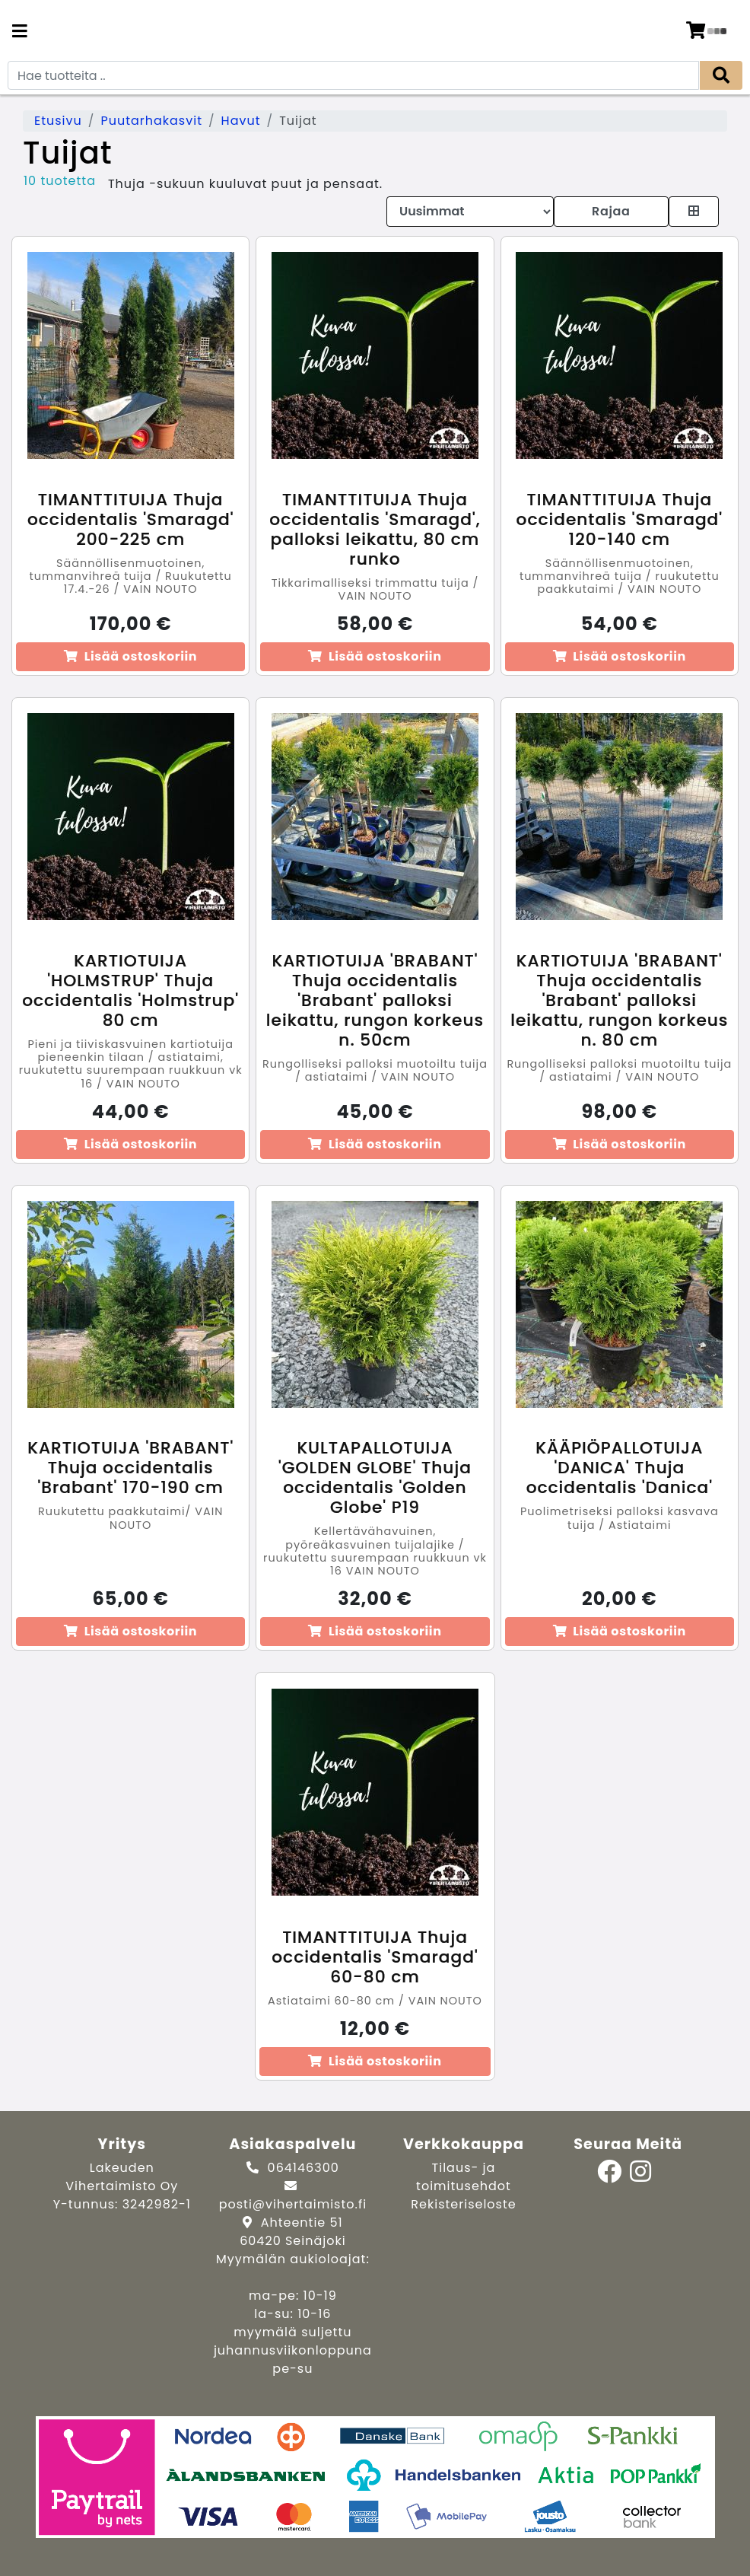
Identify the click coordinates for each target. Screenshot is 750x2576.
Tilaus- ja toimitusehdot (463, 2177)
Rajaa (611, 211)
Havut (241, 120)
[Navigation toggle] (20, 32)
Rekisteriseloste (463, 2204)
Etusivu (58, 120)
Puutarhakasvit (151, 120)
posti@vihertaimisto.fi (293, 2204)
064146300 (303, 2167)
